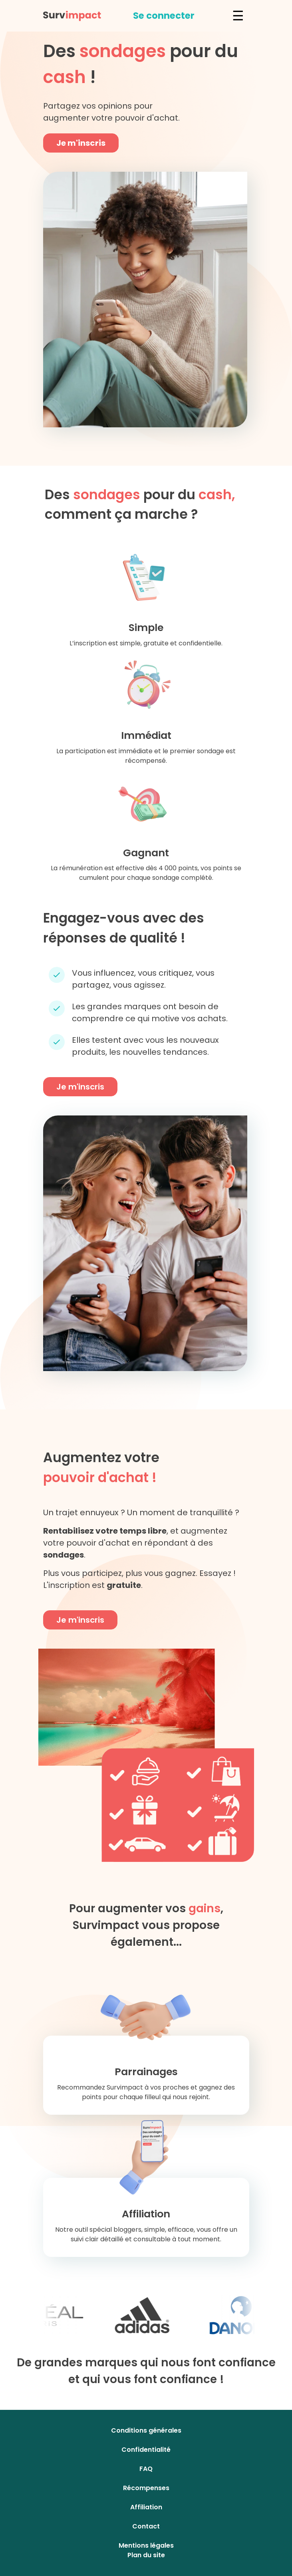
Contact (146, 2526)
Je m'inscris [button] (80, 143)
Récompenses (146, 2488)
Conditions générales (146, 2430)
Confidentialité (146, 2449)
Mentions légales (146, 2545)
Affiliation (146, 2507)
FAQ (146, 2468)
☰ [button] (238, 15)
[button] (164, 16)
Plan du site (146, 2555)
